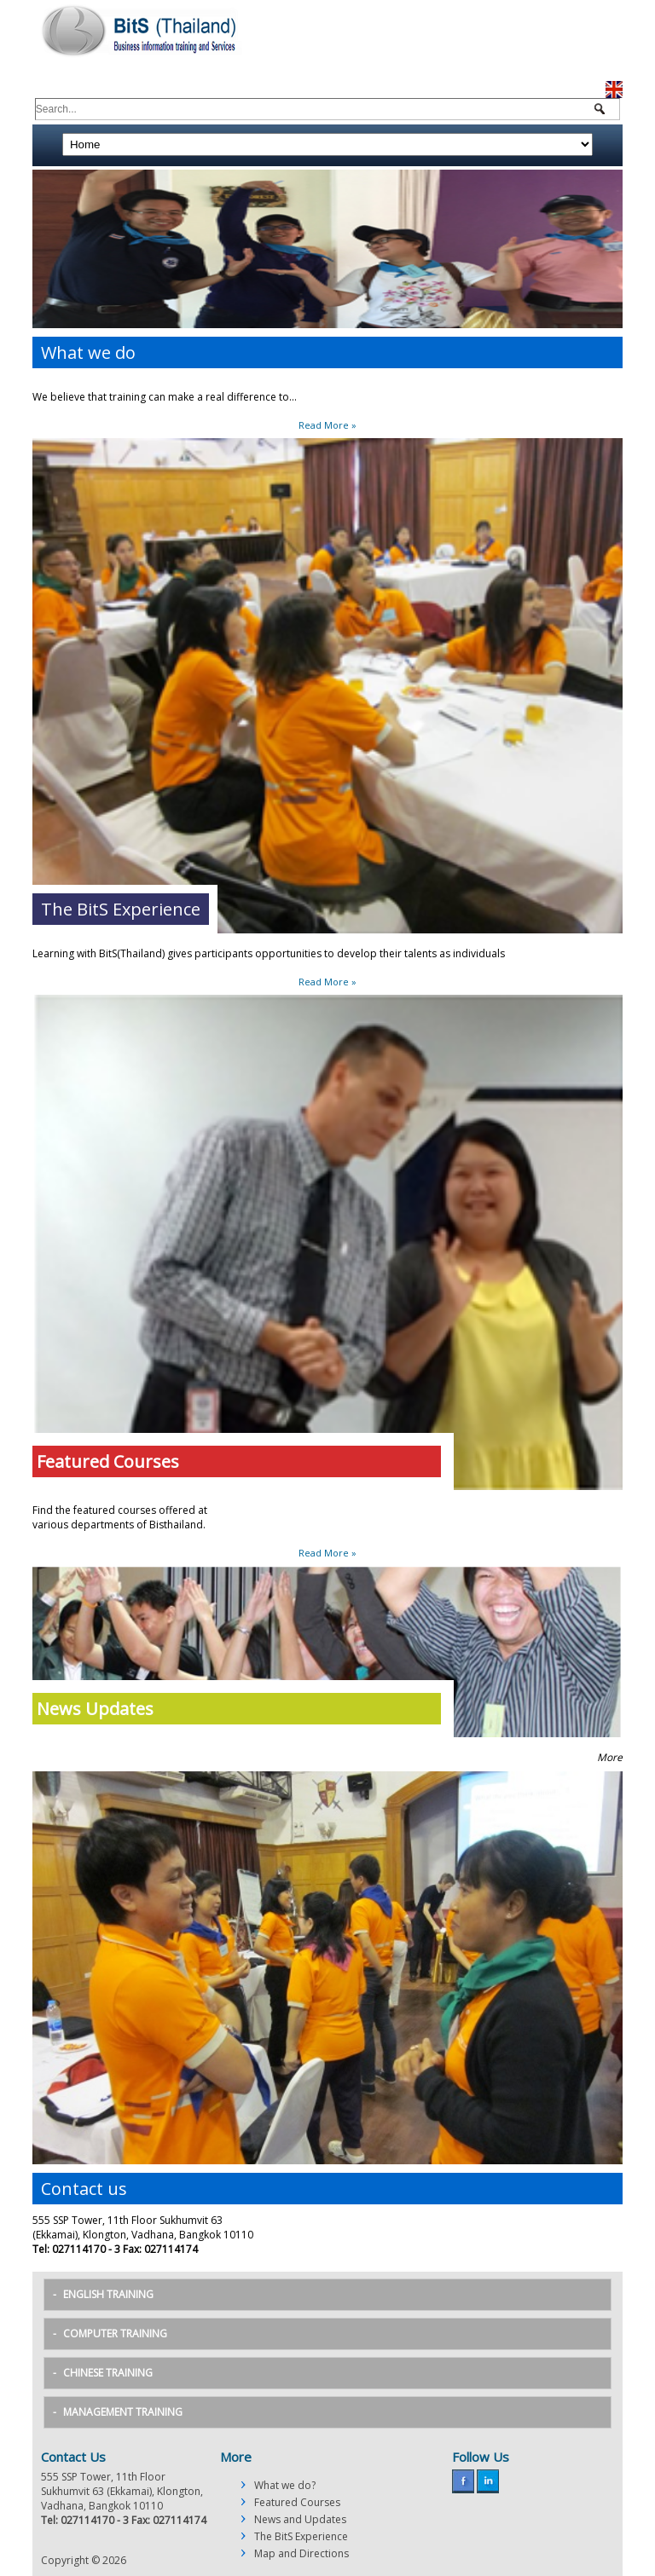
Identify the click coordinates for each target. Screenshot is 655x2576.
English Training (108, 2294)
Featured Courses (297, 2502)
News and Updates (300, 2519)
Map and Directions (301, 2553)
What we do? (285, 2485)
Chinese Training (108, 2372)
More (610, 1757)
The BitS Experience (301, 2536)
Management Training (123, 2412)
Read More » (327, 425)
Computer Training (115, 2333)
